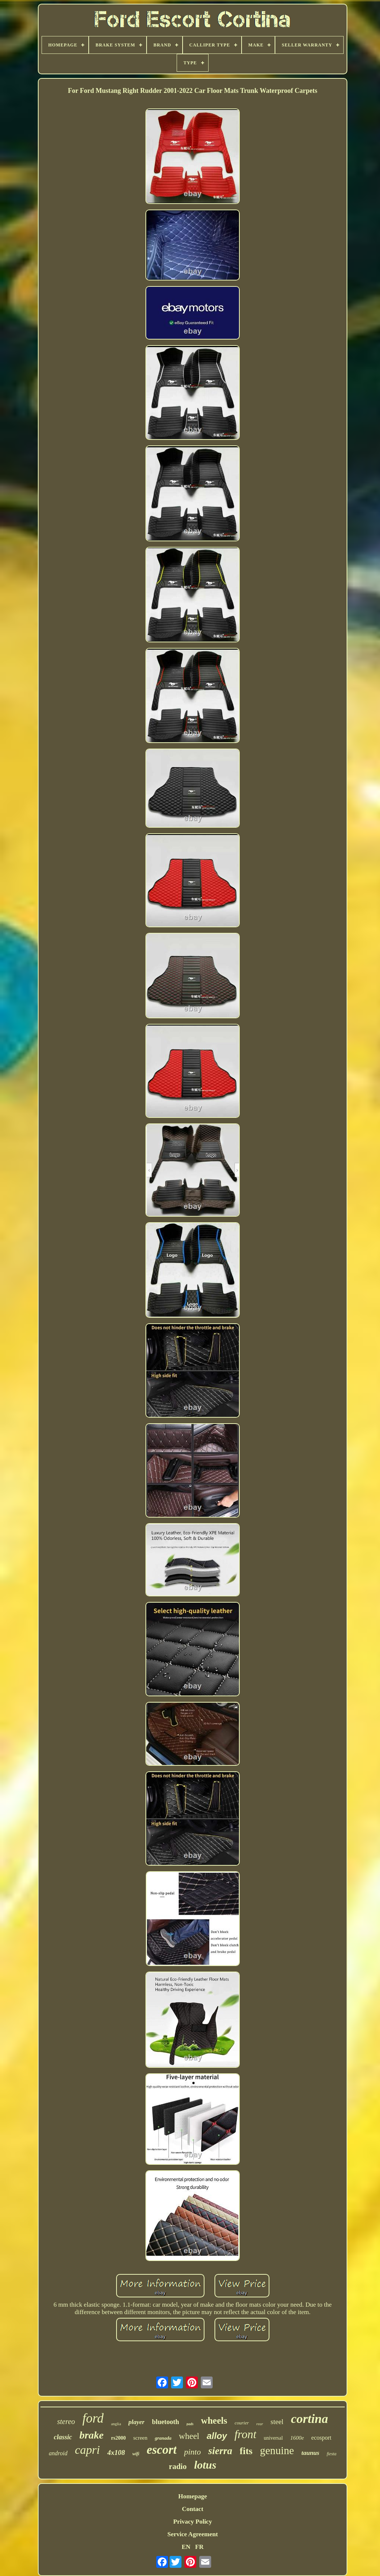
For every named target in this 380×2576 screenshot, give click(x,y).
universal (273, 2438)
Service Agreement (192, 2534)
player (136, 2422)
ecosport (321, 2437)
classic (63, 2437)
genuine (277, 2450)
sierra (220, 2450)
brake (91, 2435)
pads (190, 2424)
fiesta (331, 2453)
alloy (217, 2436)
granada (163, 2438)
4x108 (116, 2452)
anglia (116, 2423)
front (245, 2434)
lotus (205, 2465)
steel (277, 2422)
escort (162, 2449)
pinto (192, 2451)
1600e (297, 2438)
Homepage (192, 2496)
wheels (214, 2421)
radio (178, 2466)
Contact (192, 2508)
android (58, 2453)
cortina (309, 2419)
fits (246, 2451)
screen (140, 2438)
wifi (136, 2453)
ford (93, 2418)
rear (259, 2423)
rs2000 (118, 2438)
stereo (66, 2421)
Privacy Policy (192, 2521)
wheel (189, 2436)
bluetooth (165, 2422)
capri (87, 2449)
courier (242, 2423)
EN (185, 2546)
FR (199, 2546)
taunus (310, 2452)
